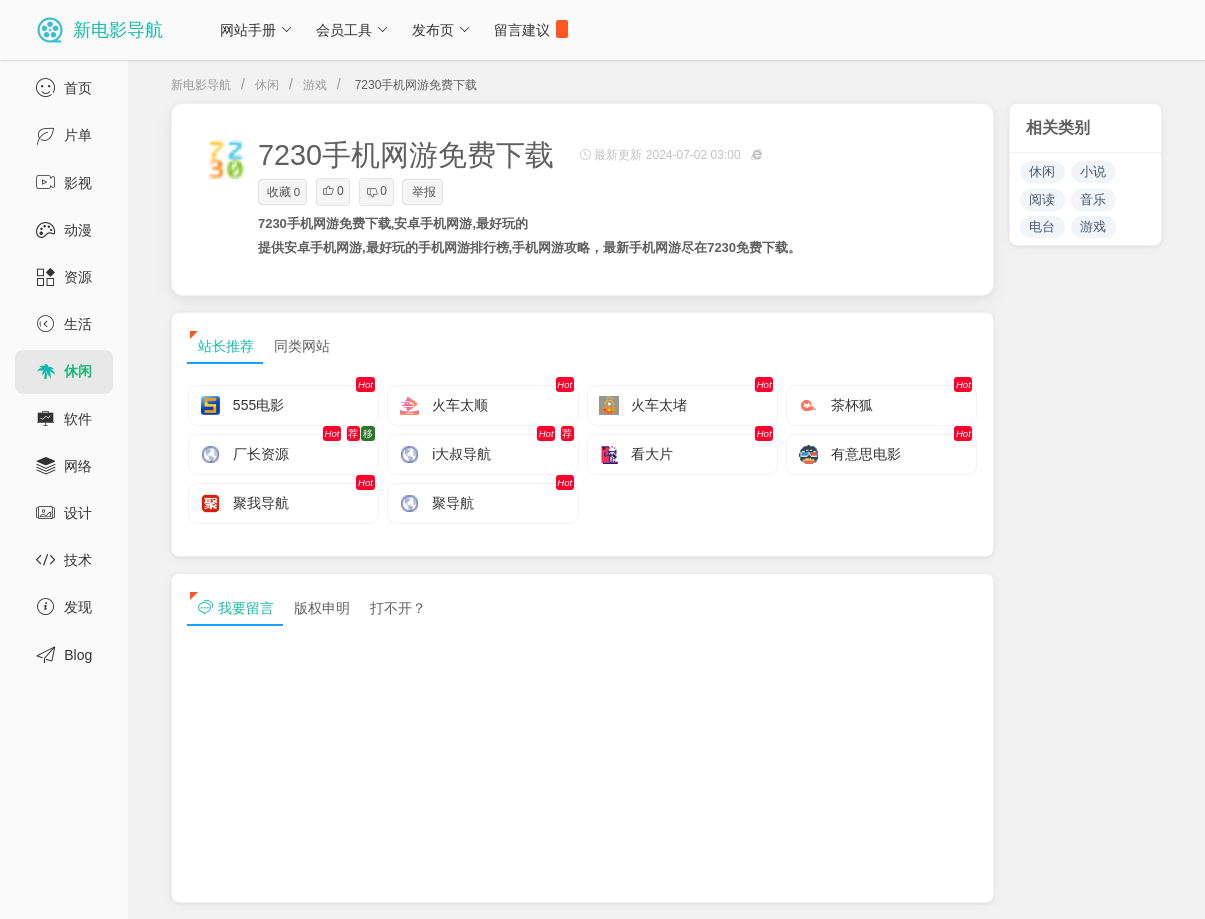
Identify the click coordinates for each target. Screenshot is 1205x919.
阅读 (1042, 199)
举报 (424, 192)
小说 (1093, 171)
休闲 (267, 85)
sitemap (973, 887)
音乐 (1093, 199)
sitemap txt (1067, 887)
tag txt (1158, 887)
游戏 (315, 85)
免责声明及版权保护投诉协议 (830, 887)
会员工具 (352, 30)
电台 (1042, 226)
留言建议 (531, 29)
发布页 (441, 30)
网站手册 (256, 30)
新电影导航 (201, 85)
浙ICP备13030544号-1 (413, 887)
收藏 (283, 192)
